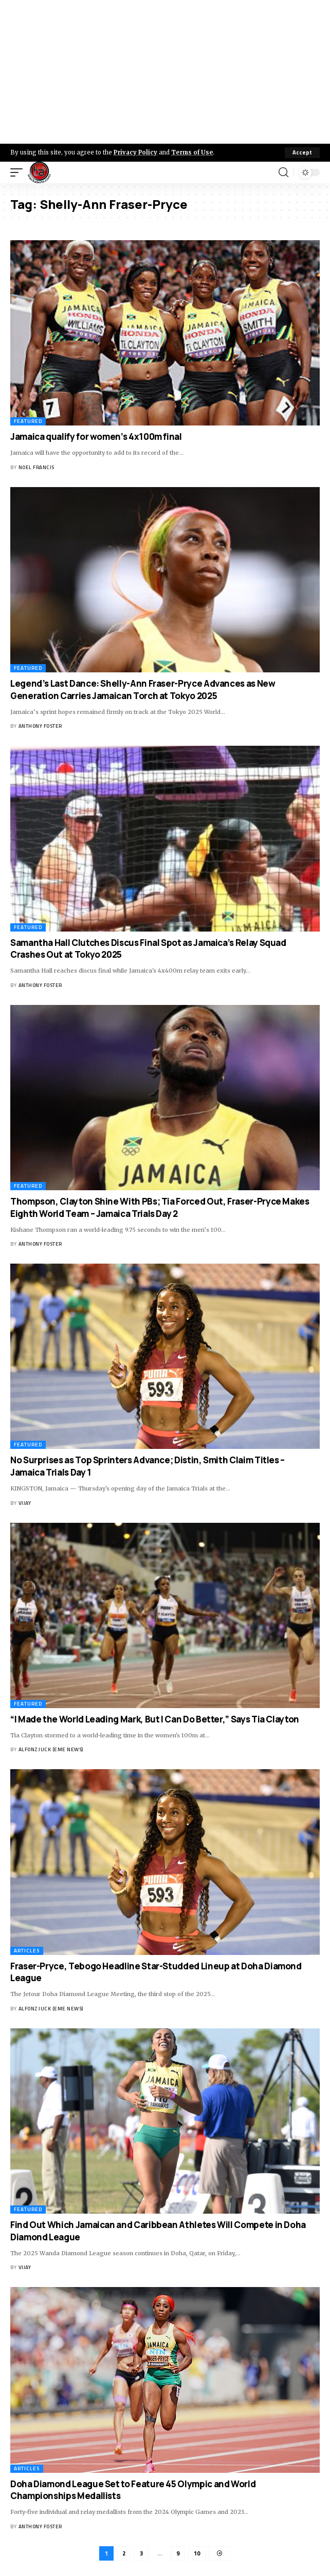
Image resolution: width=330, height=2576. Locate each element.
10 (197, 2553)
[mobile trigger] (19, 172)
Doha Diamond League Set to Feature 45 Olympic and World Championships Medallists (132, 2490)
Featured (28, 421)
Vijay (25, 1503)
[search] (283, 172)
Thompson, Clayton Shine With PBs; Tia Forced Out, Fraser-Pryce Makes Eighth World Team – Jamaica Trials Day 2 (159, 1207)
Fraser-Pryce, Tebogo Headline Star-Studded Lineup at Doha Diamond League (156, 1972)
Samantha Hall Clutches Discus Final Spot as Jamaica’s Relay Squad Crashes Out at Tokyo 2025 (148, 949)
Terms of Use (192, 152)
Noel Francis (36, 467)
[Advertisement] (165, 72)
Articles (27, 1950)
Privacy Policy (135, 152)
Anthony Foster (40, 726)
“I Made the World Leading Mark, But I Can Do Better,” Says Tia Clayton (154, 1719)
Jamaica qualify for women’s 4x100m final (96, 436)
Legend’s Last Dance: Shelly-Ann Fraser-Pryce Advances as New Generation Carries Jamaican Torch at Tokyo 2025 (143, 689)
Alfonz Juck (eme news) (51, 1749)
